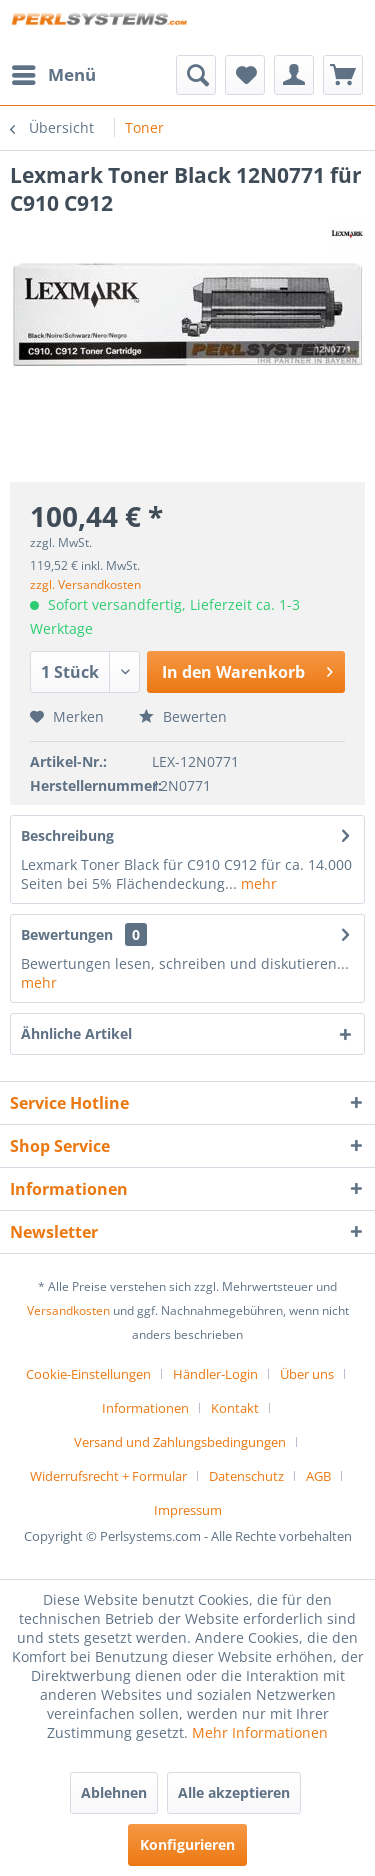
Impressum (188, 1510)
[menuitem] (53, 75)
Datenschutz (246, 1476)
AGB (318, 1476)
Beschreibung (67, 835)
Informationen (145, 1408)
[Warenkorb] (343, 75)
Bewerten (183, 716)
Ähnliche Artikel (76, 1033)
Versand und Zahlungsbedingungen (180, 1442)
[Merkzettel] (245, 75)
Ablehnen (114, 1792)
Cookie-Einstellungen (88, 1374)
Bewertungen (67, 934)
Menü (54, 72)
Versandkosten (68, 1310)
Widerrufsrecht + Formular (108, 1476)
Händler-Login (215, 1374)
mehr (257, 883)
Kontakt (235, 1408)
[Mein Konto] (294, 75)
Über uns (307, 1374)
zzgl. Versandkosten (85, 584)
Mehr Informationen (260, 1732)
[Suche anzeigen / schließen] (196, 75)
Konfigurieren (187, 1844)
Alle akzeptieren (234, 1792)
